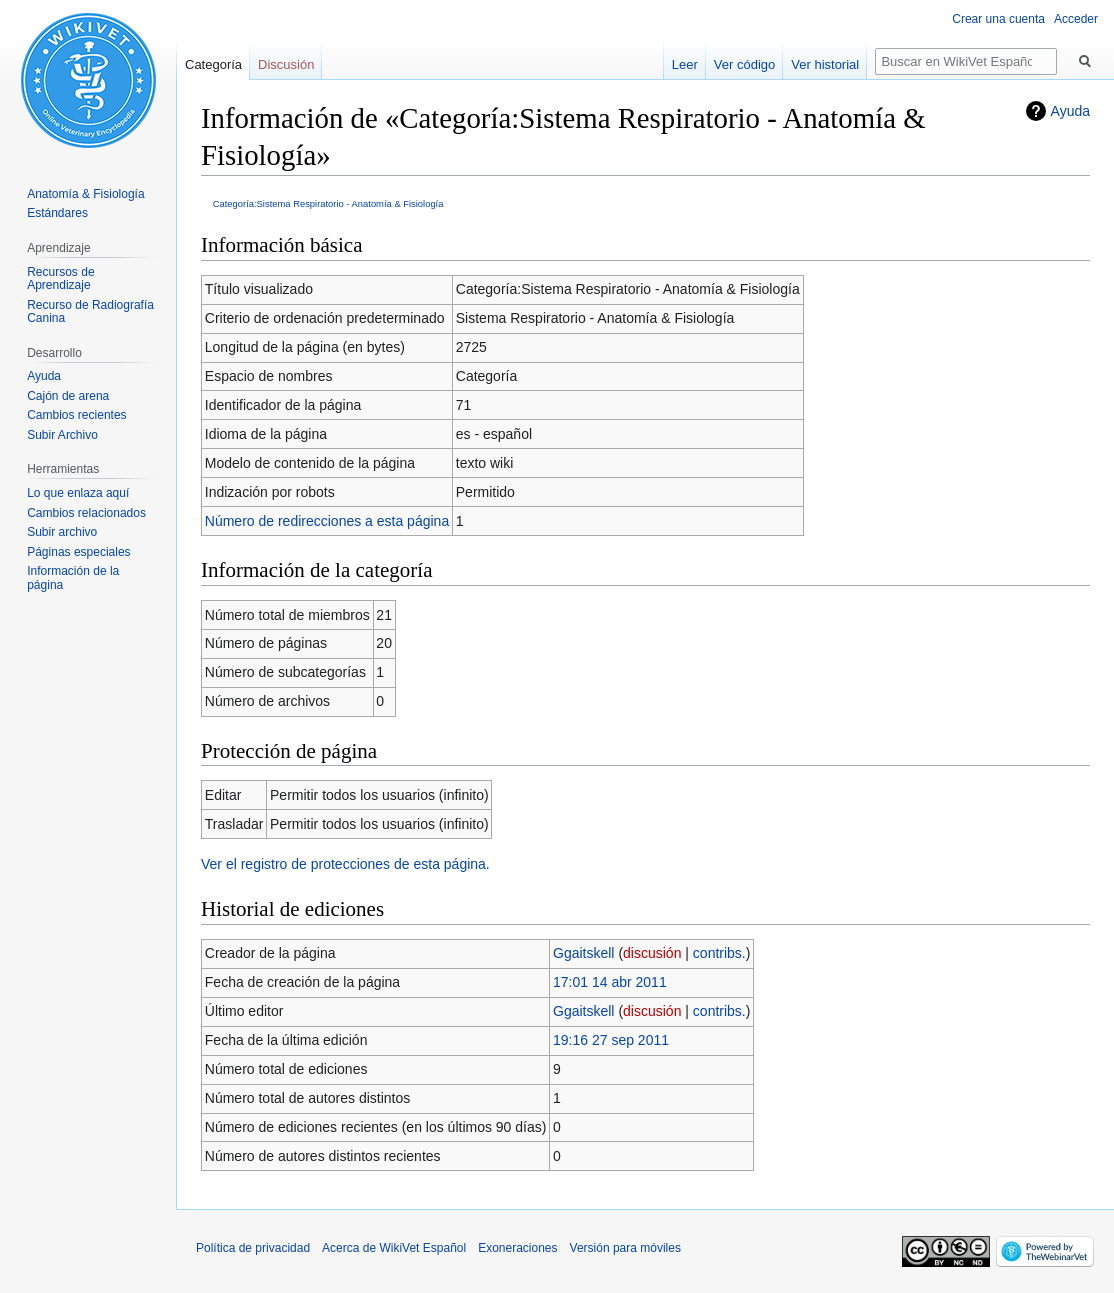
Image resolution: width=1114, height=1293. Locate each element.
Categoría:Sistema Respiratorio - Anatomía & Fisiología (328, 203)
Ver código (744, 64)
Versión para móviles (625, 1248)
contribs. (719, 953)
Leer (685, 64)
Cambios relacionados (86, 513)
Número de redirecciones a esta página (327, 521)
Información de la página (73, 578)
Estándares (57, 213)
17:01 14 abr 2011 (610, 982)
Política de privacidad (253, 1248)
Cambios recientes (76, 415)
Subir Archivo (62, 435)
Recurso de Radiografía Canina (90, 312)
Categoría (213, 64)
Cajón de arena (68, 396)
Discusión (286, 64)
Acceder (1076, 19)
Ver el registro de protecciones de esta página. (345, 864)
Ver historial (825, 64)
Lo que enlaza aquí (78, 493)
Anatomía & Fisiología (85, 194)
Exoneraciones (517, 1248)
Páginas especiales (78, 552)
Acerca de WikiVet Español (394, 1248)
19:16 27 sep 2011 (611, 1040)
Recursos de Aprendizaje (60, 279)
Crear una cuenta (998, 19)
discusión (652, 953)
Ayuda (1070, 111)
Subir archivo (62, 532)
